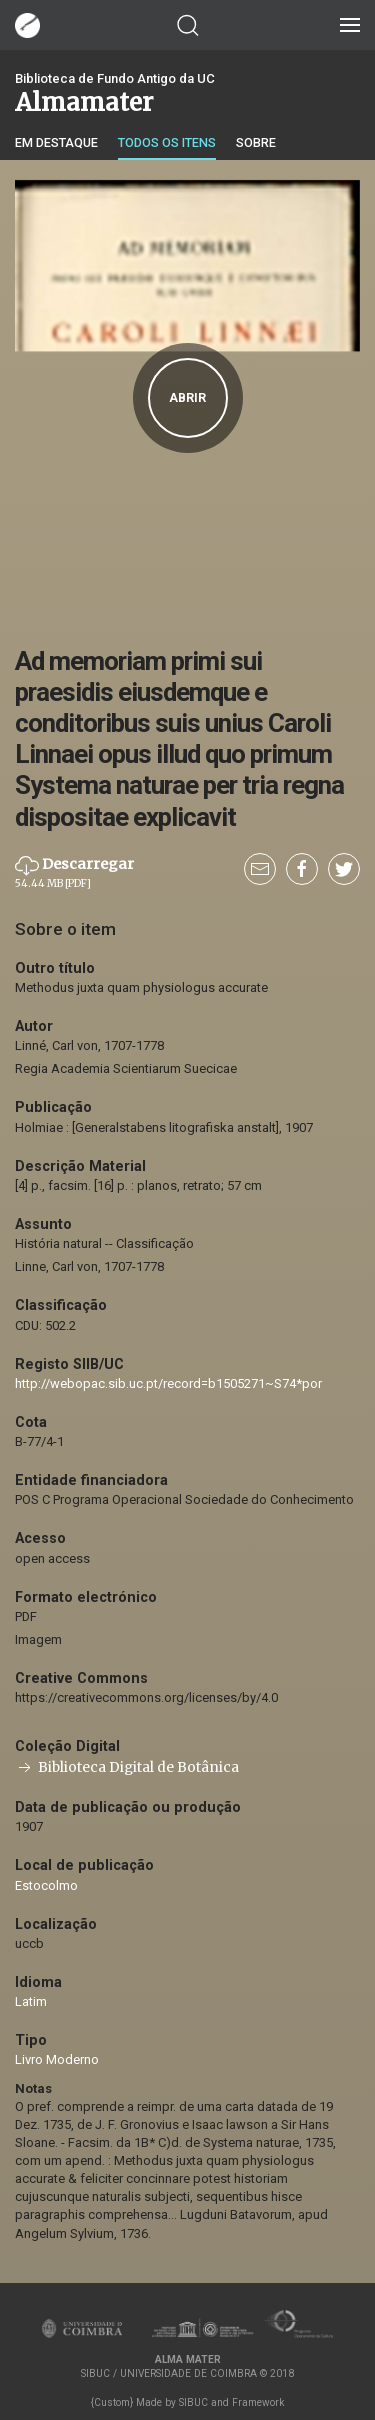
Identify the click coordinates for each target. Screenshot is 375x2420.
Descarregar (74, 872)
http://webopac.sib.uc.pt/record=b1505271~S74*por (168, 1383)
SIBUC (193, 2402)
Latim (31, 2001)
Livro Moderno (57, 2059)
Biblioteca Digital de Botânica (127, 1767)
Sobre (256, 142)
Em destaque (56, 142)
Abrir (187, 398)
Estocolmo (46, 1885)
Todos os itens (167, 142)
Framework (258, 2402)
